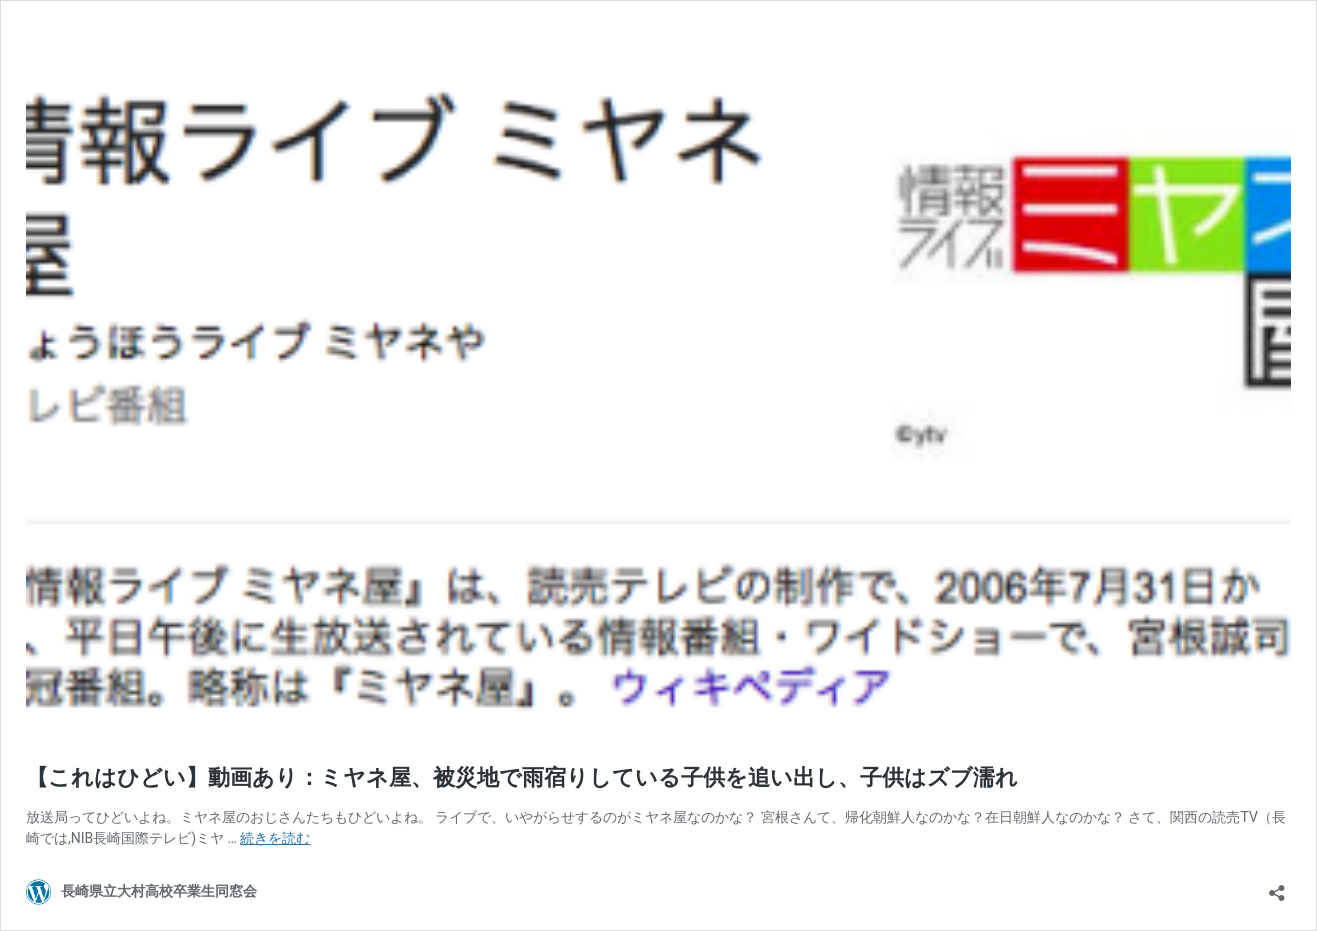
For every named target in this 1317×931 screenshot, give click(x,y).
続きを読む (275, 838)
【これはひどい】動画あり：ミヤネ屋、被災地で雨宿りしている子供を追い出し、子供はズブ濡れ (522, 777)
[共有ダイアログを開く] (1277, 886)
